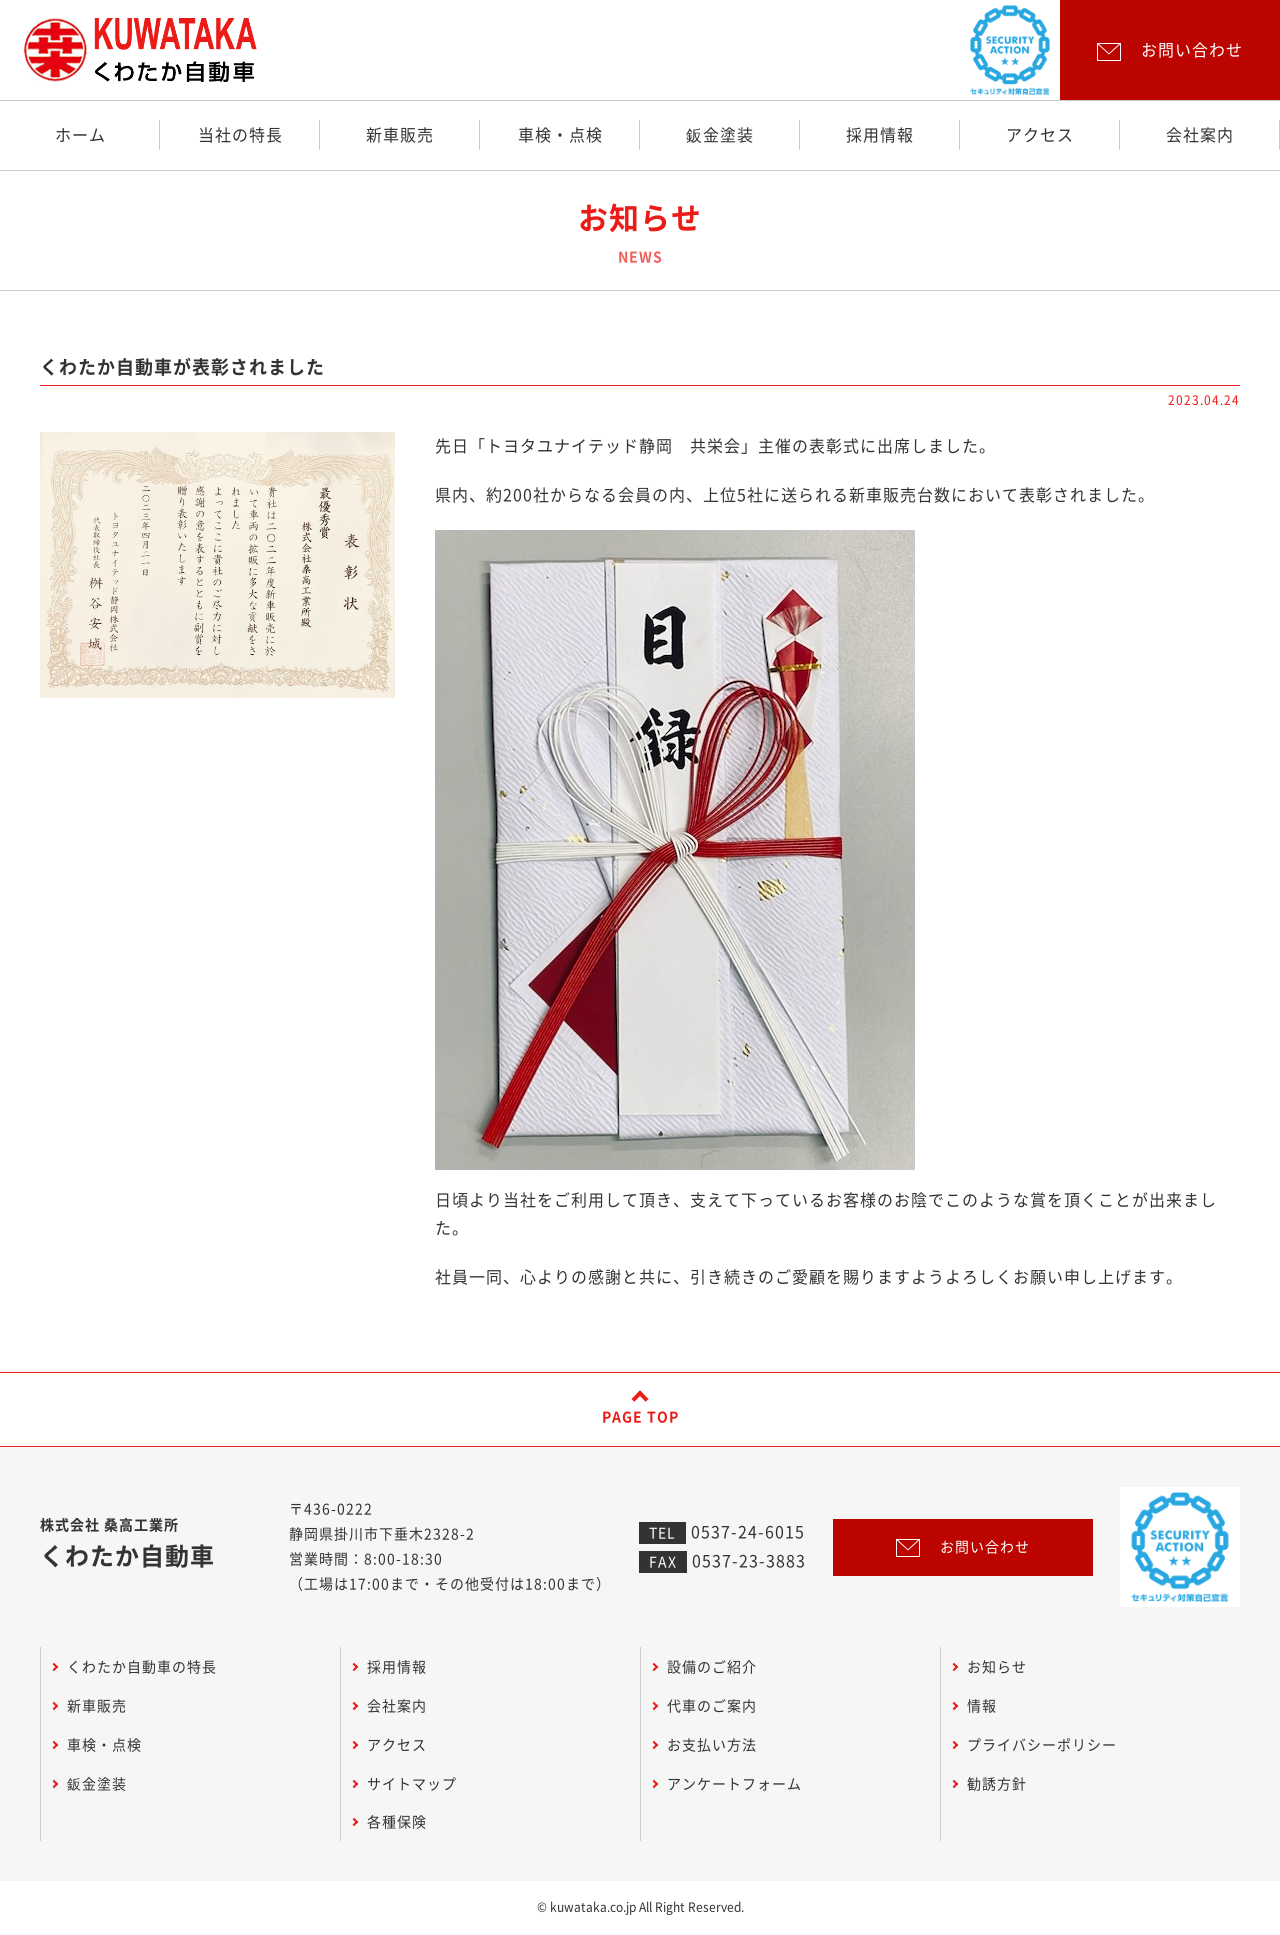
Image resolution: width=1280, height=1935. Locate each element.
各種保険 (397, 1822)
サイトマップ (412, 1784)
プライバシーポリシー (1042, 1745)
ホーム (80, 135)
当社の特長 (240, 135)
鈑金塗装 (720, 135)
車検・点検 (560, 135)
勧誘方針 (997, 1784)
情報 (982, 1706)
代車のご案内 (712, 1706)
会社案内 (1200, 135)
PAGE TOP (640, 1417)
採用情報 (880, 135)
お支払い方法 (712, 1745)
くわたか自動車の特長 (142, 1667)
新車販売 (400, 135)
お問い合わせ (963, 1547)
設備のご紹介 (712, 1667)
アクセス (1040, 135)
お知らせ (997, 1667)
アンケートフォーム (734, 1784)
